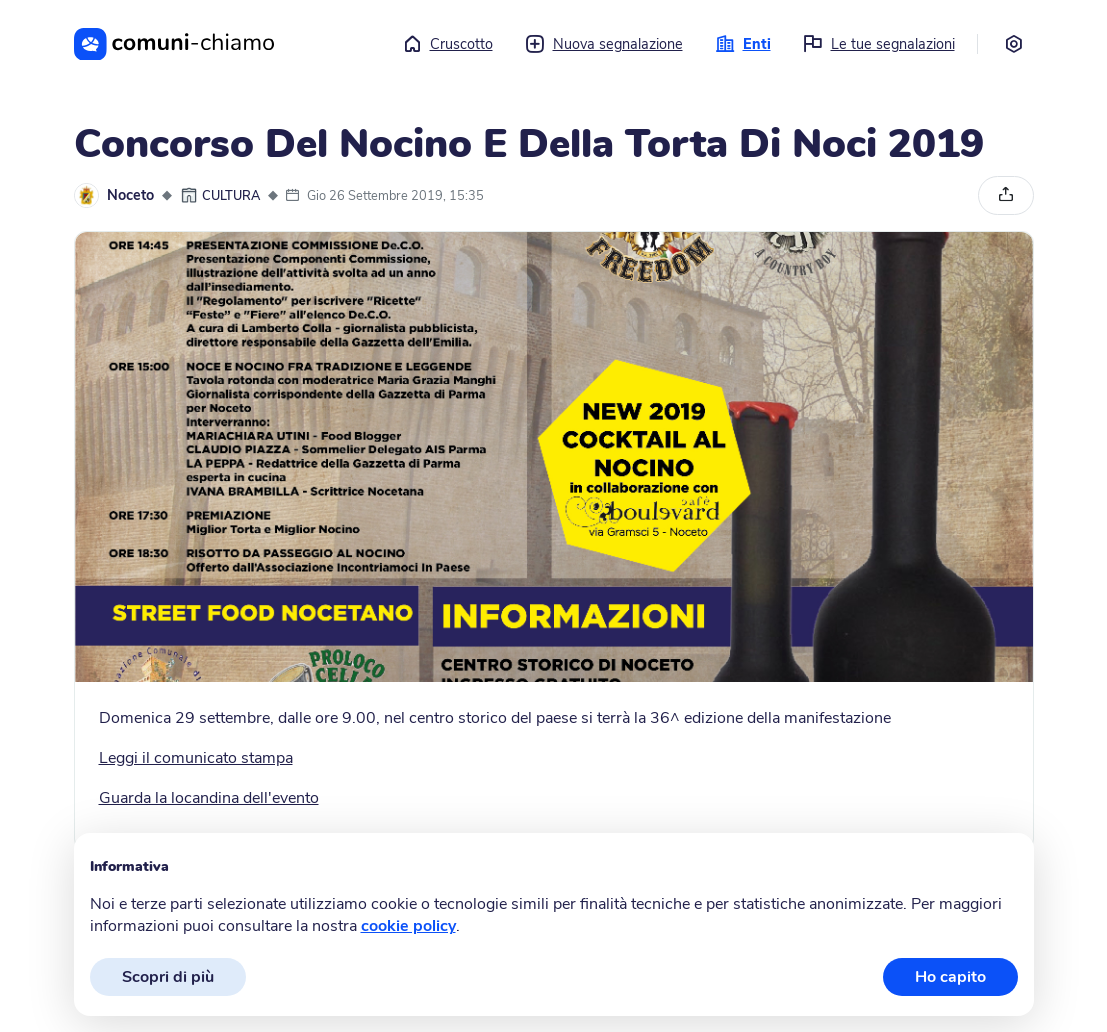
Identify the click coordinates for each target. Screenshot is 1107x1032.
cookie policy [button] (408, 926)
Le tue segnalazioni (879, 44)
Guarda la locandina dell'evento (209, 798)
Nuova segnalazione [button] (604, 44)
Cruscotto (447, 44)
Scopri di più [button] (168, 977)
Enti (743, 44)
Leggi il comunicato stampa (196, 758)
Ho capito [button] (950, 977)
